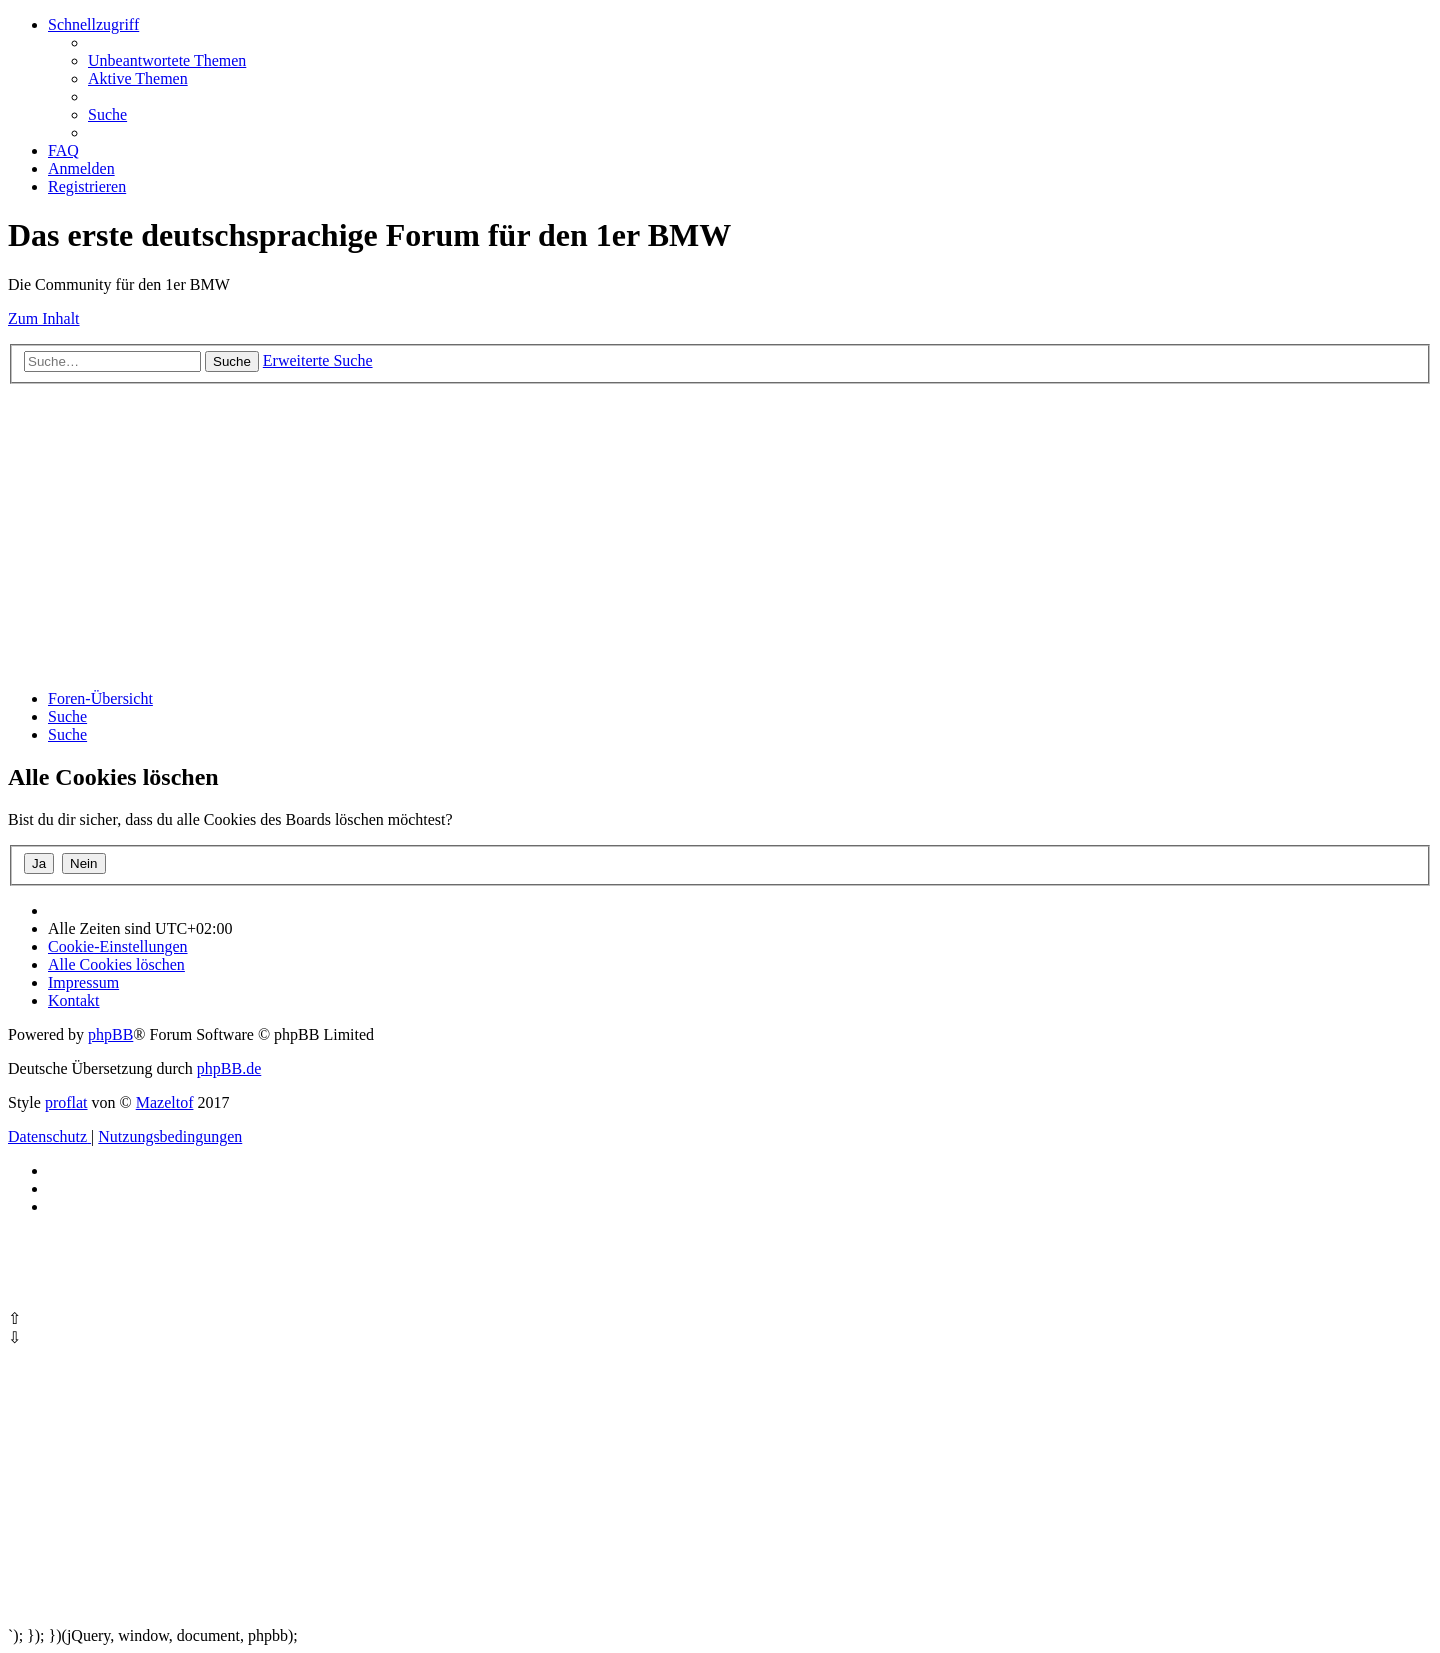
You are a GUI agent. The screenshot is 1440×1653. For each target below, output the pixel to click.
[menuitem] (167, 60)
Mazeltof (165, 1102)
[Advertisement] (608, 534)
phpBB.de (229, 1068)
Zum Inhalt (44, 318)
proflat (66, 1102)
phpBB (110, 1034)
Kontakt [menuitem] (74, 1000)
